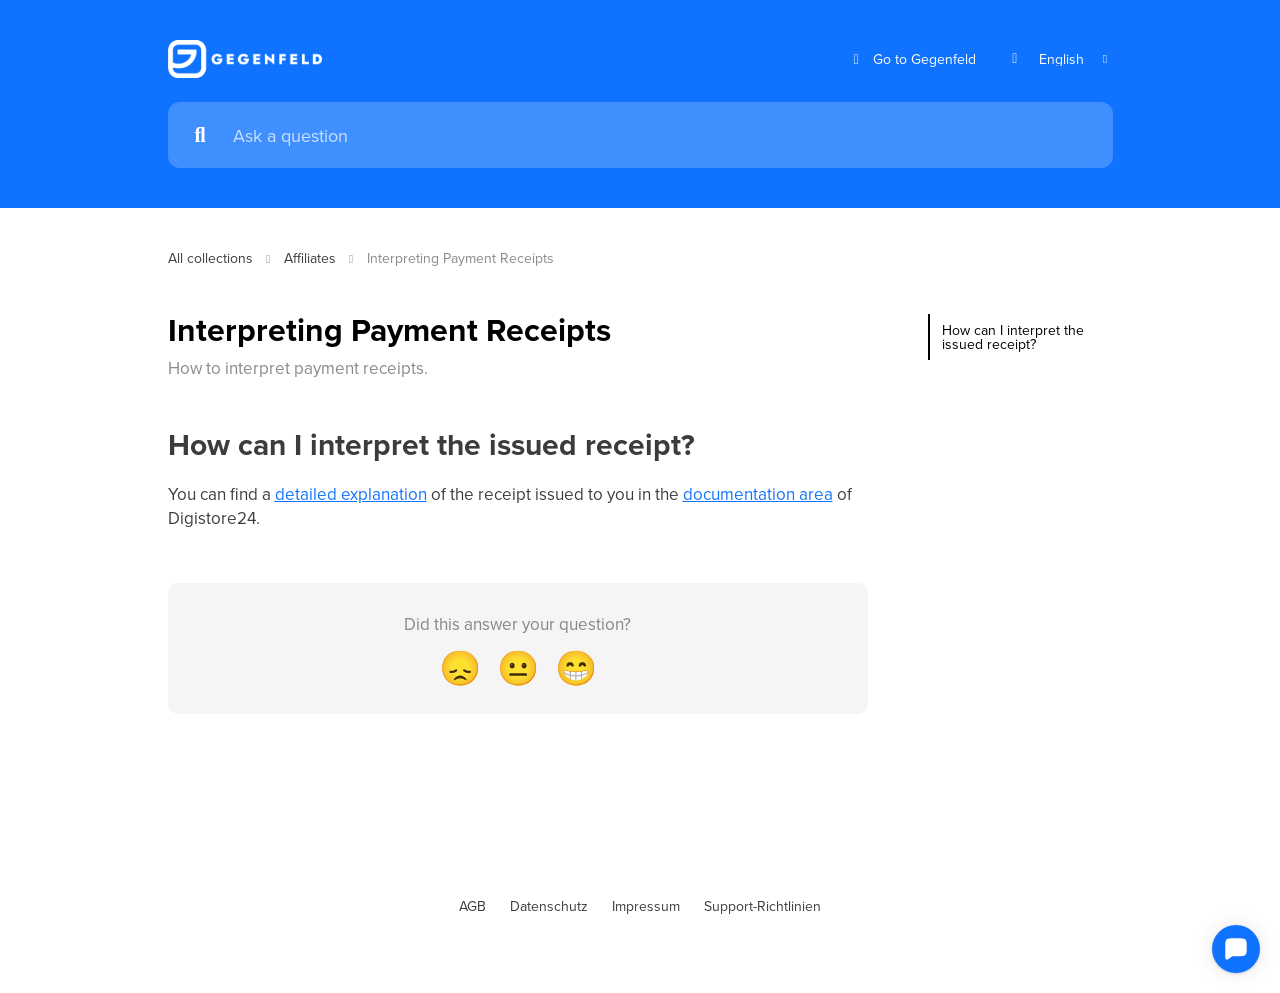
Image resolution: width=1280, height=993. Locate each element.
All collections (210, 258)
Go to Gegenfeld (912, 59)
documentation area (758, 494)
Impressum (646, 906)
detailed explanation (351, 494)
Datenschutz (549, 906)
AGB (472, 906)
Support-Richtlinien (762, 906)
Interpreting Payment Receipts (460, 258)
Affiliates (310, 258)
